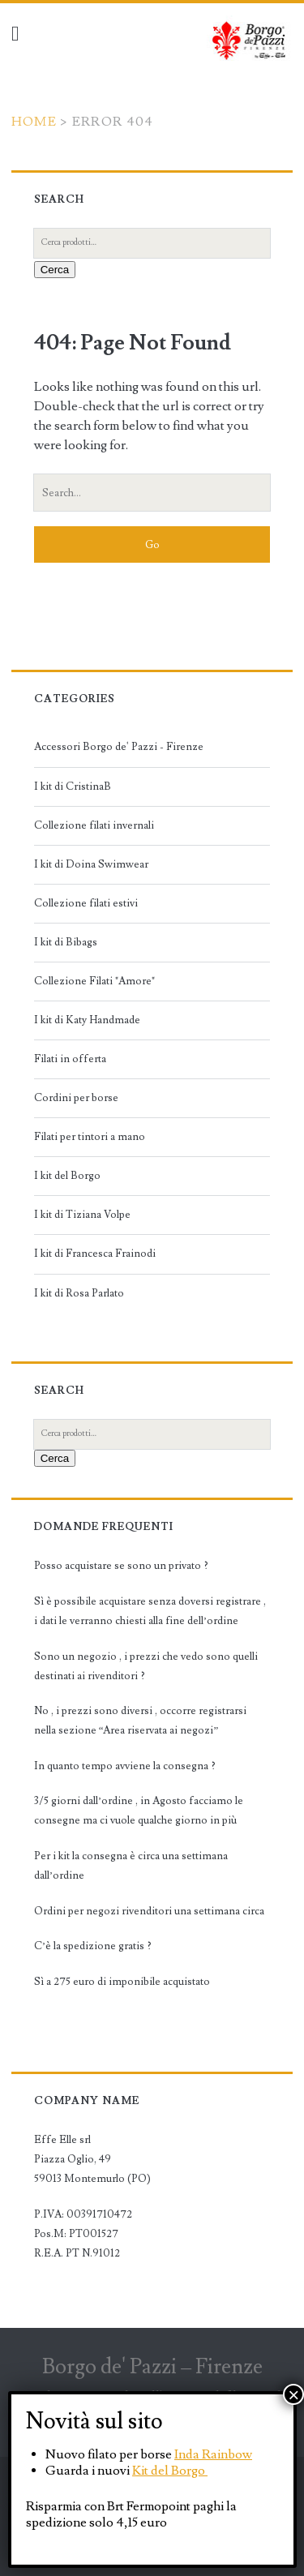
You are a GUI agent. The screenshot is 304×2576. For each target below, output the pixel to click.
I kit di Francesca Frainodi (95, 1253)
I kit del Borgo (67, 1175)
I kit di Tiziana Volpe (82, 1214)
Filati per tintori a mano (89, 1136)
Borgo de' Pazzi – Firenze (152, 2367)
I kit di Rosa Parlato (79, 1293)
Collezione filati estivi (86, 903)
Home (34, 122)
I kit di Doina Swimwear (91, 864)
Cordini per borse (76, 1097)
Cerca (55, 270)
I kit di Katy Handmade (87, 1020)
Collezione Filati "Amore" (94, 981)
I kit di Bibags (65, 942)
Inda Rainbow (213, 2454)
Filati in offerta (70, 1058)
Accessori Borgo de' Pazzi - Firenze (118, 746)
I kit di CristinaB (72, 786)
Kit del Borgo (170, 2470)
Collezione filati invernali (94, 825)
